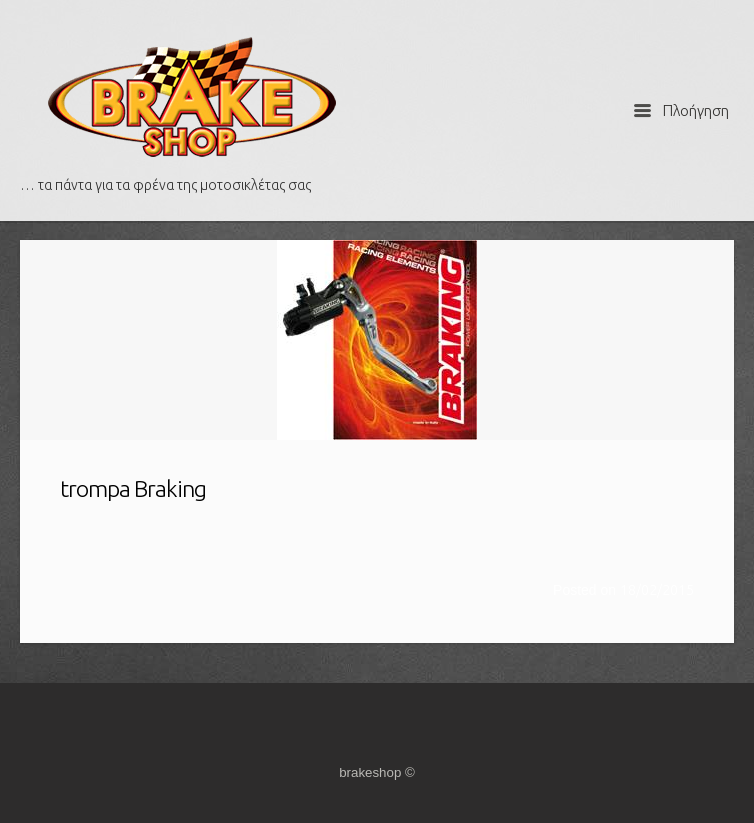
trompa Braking (133, 488)
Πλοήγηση (681, 110)
